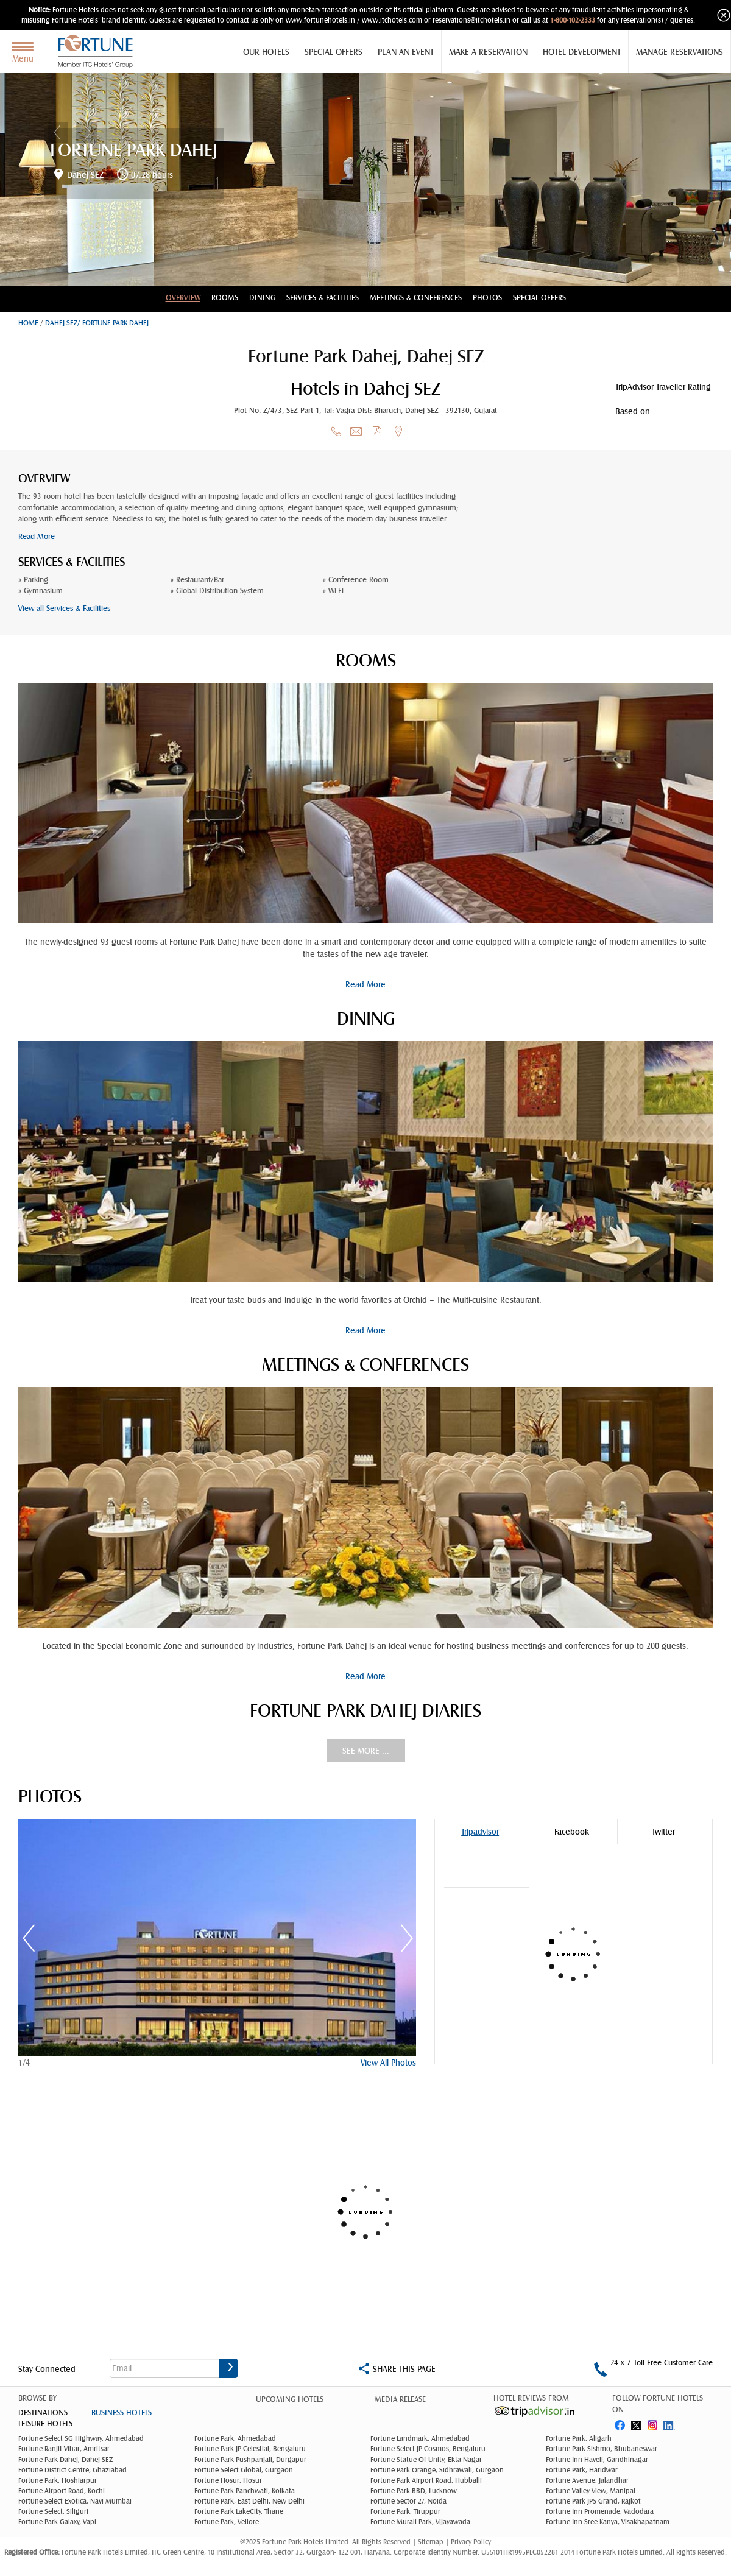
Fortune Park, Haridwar (582, 2470)
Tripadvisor (480, 1831)
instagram (653, 2422)
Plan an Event (406, 52)
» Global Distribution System (217, 591)
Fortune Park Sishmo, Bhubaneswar (601, 2448)
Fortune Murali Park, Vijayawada (420, 2521)
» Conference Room (356, 580)
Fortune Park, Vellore (226, 2521)
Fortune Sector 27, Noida (408, 2501)
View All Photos (388, 2062)
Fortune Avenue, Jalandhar (587, 2480)
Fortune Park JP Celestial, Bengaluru (250, 2448)
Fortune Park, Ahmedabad (235, 2438)
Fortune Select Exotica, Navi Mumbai (75, 2501)
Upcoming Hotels (289, 2399)
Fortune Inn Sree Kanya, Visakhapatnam (607, 2521)
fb (619, 2422)
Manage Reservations (679, 52)
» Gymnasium (40, 591)
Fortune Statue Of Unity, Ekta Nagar (426, 2459)
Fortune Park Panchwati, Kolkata (244, 2490)
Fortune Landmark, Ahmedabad (420, 2438)
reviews (673, 411)
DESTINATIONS (43, 2412)
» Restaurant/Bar (197, 580)
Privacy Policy (471, 2542)
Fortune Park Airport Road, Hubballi (426, 2480)
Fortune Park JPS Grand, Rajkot (593, 2501)
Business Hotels (121, 2412)
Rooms (224, 298)
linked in (670, 2422)
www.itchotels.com (392, 20)
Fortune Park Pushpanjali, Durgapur (250, 2459)
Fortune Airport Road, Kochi (61, 2490)
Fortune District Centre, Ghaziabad (72, 2470)
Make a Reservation (488, 52)
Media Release (400, 2399)
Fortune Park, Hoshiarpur (57, 2480)
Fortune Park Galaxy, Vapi (57, 2521)
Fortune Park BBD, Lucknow (413, 2490)
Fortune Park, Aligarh (579, 2438)
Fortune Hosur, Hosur (228, 2480)
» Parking (33, 580)
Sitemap (431, 2542)
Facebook (571, 1831)
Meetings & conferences (416, 298)
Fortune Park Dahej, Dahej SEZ (65, 2459)
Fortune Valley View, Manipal (590, 2490)
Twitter (663, 1831)
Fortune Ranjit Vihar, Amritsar (64, 2448)
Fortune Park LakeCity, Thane (238, 2511)
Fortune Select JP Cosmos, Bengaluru (428, 2448)
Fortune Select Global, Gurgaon (243, 2470)
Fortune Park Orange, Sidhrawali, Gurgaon (437, 2470)
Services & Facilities (322, 298)
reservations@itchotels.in (471, 20)
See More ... (365, 1750)
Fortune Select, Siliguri (53, 2511)
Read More (36, 536)
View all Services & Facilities (64, 608)
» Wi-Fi (333, 591)
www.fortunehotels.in (320, 20)
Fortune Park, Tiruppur (405, 2511)
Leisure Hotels (45, 2423)
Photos (487, 298)
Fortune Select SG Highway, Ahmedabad (81, 2438)
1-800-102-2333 (572, 20)
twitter (636, 2422)
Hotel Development (582, 52)
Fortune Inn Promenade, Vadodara (600, 2511)
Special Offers (333, 52)
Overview (183, 298)
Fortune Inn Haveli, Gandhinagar (597, 2459)
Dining (262, 298)
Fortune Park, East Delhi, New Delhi (249, 2501)
